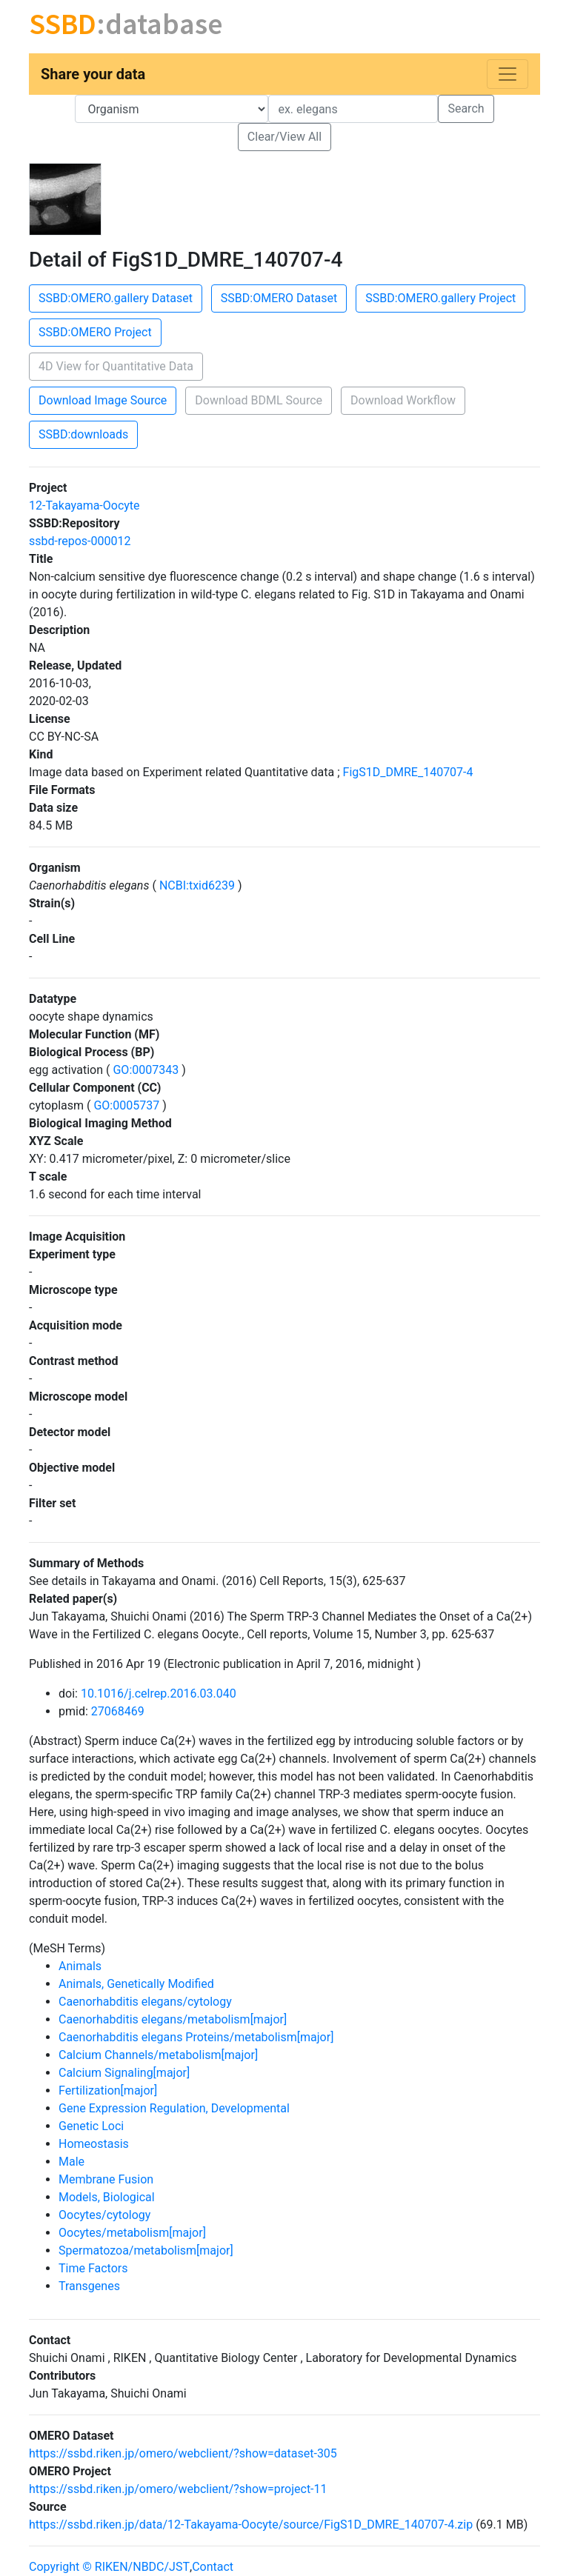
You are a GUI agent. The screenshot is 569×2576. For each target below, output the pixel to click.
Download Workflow (403, 400)
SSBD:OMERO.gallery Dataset (116, 298)
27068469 (117, 1711)
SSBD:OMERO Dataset (279, 298)
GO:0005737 (126, 1105)
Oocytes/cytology (104, 2215)
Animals (80, 1966)
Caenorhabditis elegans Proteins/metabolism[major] (196, 2037)
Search (465, 108)
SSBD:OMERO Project (95, 332)
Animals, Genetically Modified (136, 1984)
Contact (212, 2567)
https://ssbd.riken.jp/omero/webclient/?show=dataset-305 (183, 2453)
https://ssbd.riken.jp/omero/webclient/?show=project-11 (178, 2489)
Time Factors (93, 2268)
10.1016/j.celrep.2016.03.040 (158, 1693)
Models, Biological (107, 2197)
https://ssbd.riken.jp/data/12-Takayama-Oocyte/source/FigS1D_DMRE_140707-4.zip (251, 2524)
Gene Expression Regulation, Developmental (174, 2108)
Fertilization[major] (108, 2090)
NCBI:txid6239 (197, 885)
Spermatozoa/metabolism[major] (146, 2250)
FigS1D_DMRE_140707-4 (408, 772)
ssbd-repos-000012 (79, 541)
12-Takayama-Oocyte (84, 505)
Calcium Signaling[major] (124, 2073)
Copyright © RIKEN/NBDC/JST (109, 2567)
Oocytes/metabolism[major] (132, 2233)
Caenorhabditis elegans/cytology (145, 2002)
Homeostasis (94, 2144)
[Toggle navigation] (507, 74)
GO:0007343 (146, 1070)
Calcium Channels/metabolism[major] (158, 2055)
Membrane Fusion (106, 2179)
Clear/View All (284, 137)
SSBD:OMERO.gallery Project (440, 298)
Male (71, 2162)
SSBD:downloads (83, 434)
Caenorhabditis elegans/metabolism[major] (173, 2019)
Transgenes (89, 2286)
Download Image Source (103, 400)
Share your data (93, 74)
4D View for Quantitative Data (116, 366)
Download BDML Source (258, 400)
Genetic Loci (91, 2126)
